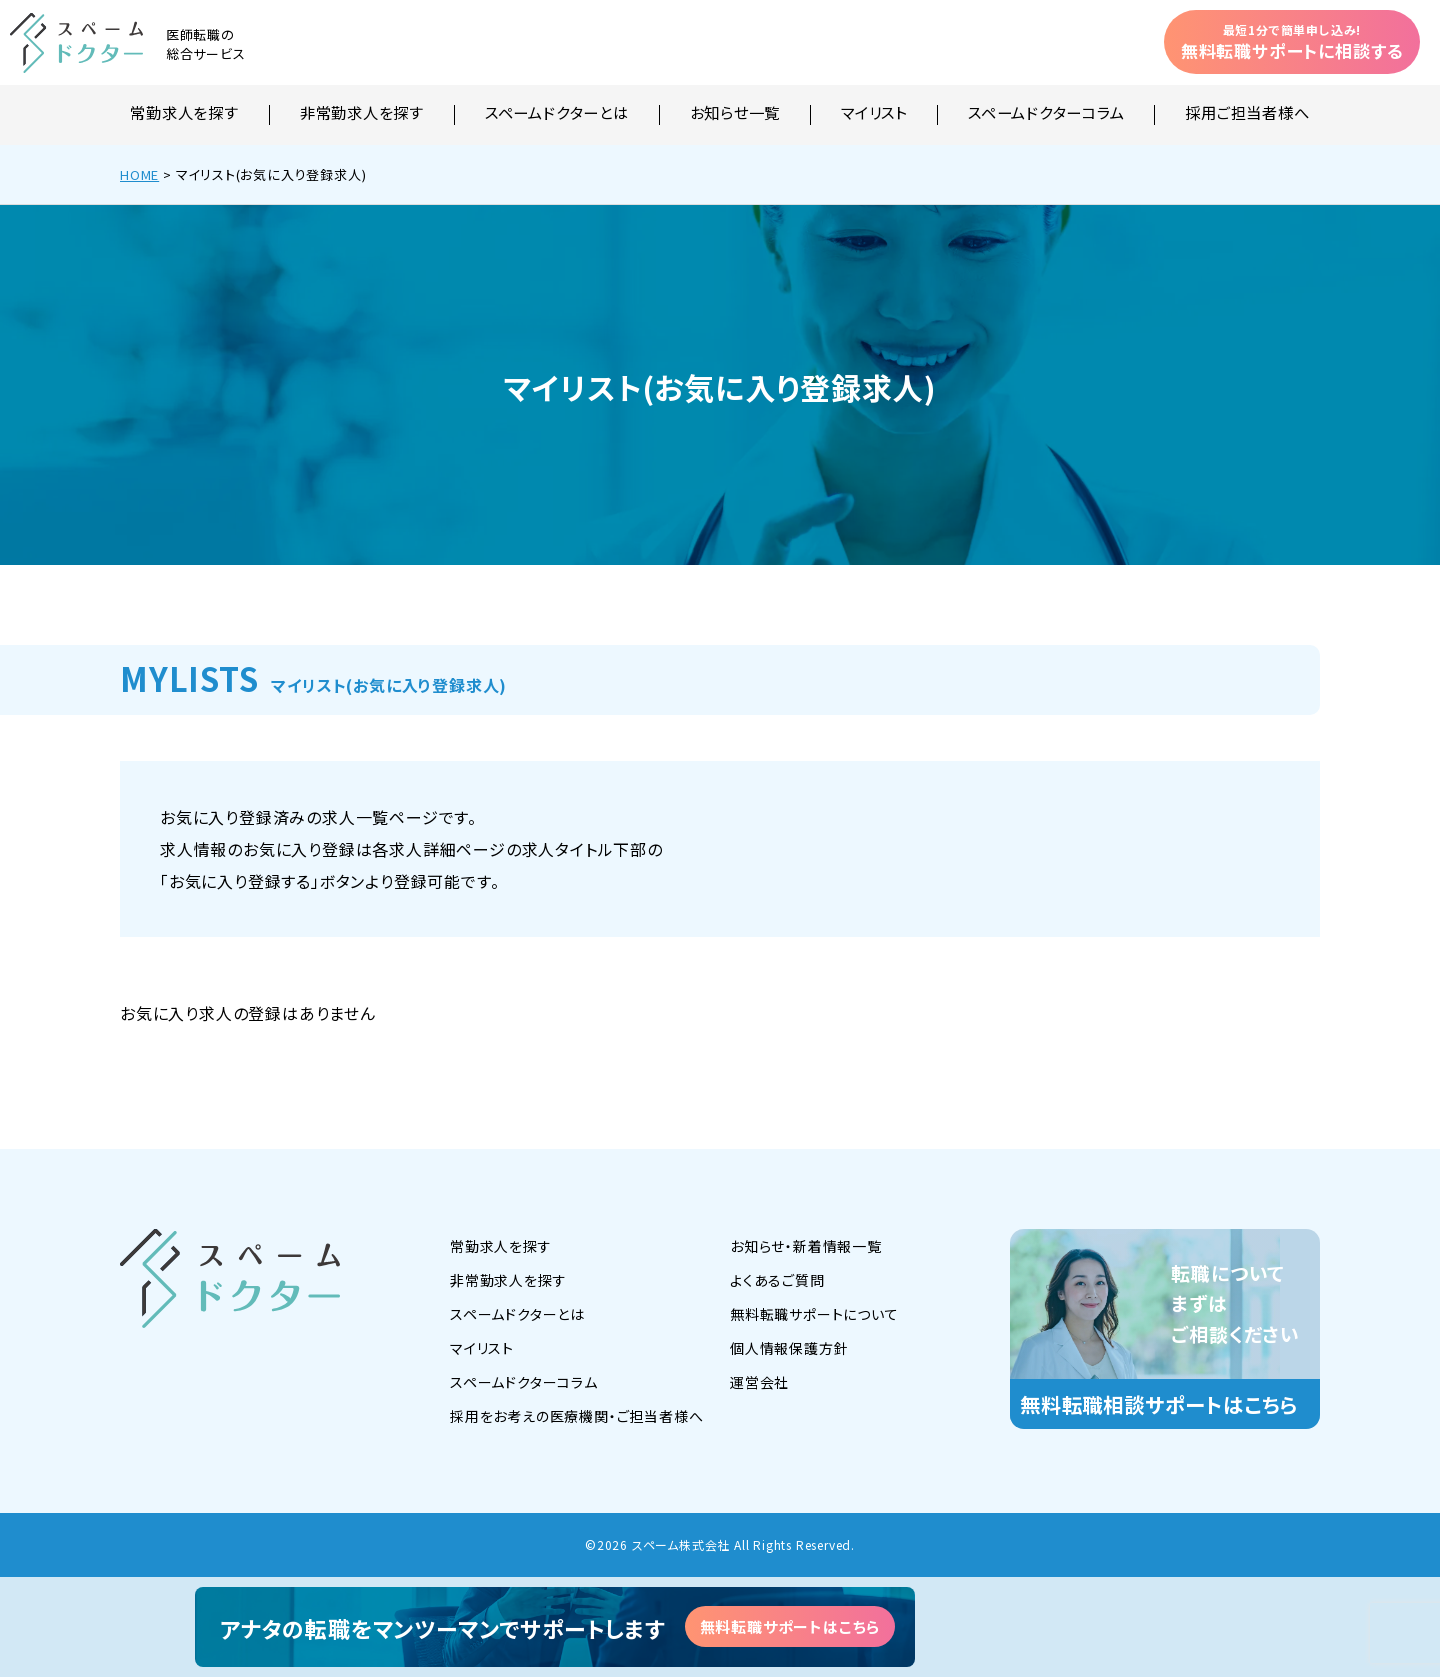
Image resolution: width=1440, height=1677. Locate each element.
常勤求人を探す (184, 114)
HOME (139, 174)
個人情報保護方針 (789, 1348)
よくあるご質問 (777, 1280)
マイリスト (874, 114)
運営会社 (759, 1382)
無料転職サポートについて (814, 1314)
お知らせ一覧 (735, 114)
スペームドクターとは (557, 114)
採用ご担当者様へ (1247, 114)
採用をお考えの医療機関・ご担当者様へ (576, 1416)
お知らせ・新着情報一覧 (806, 1246)
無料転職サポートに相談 (1292, 42)
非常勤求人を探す (362, 114)
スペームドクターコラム (1046, 114)
